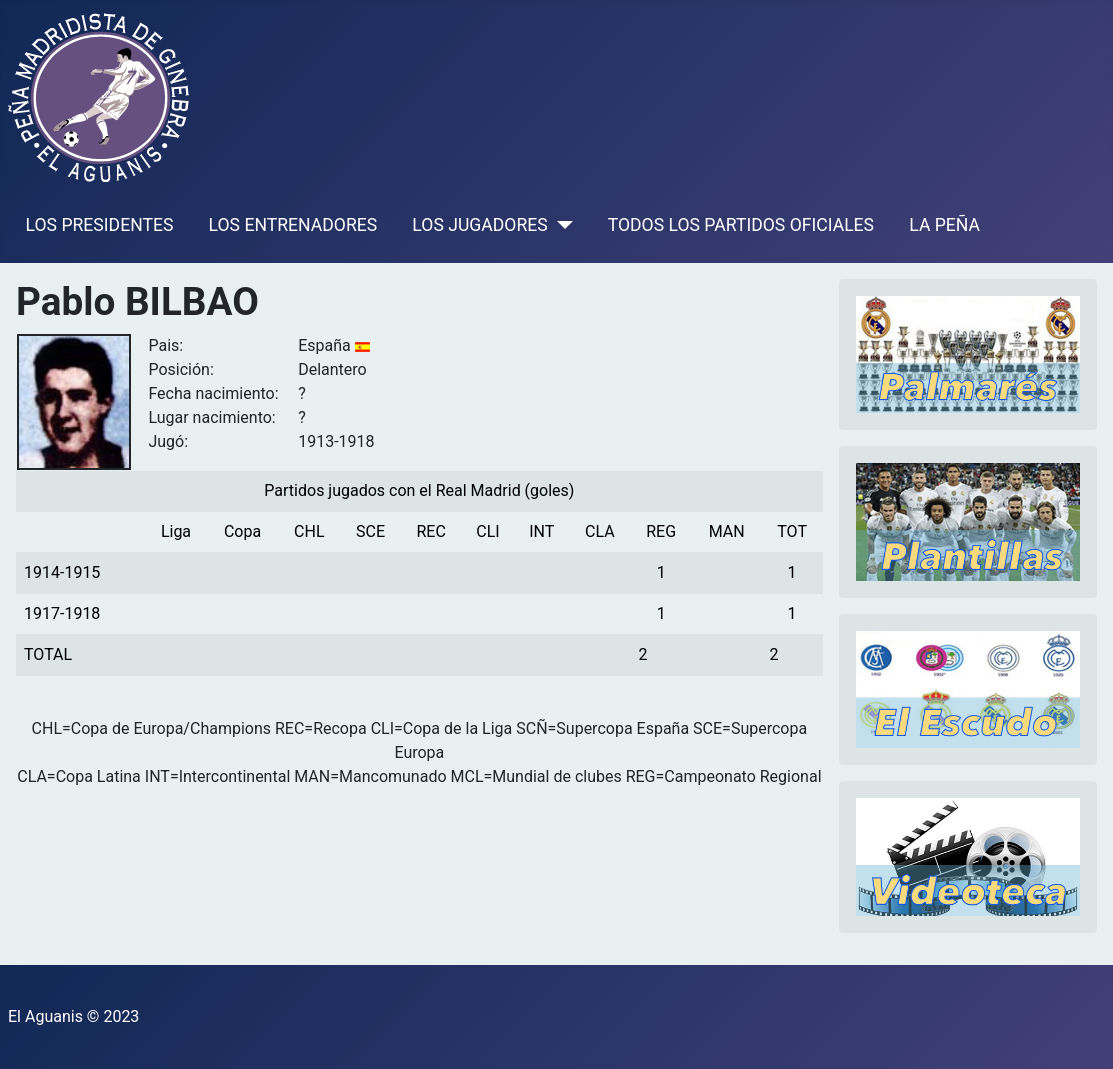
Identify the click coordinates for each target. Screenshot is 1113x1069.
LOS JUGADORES (479, 225)
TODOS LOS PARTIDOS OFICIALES (741, 225)
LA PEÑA (944, 225)
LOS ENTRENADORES (293, 225)
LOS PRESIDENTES (100, 225)
